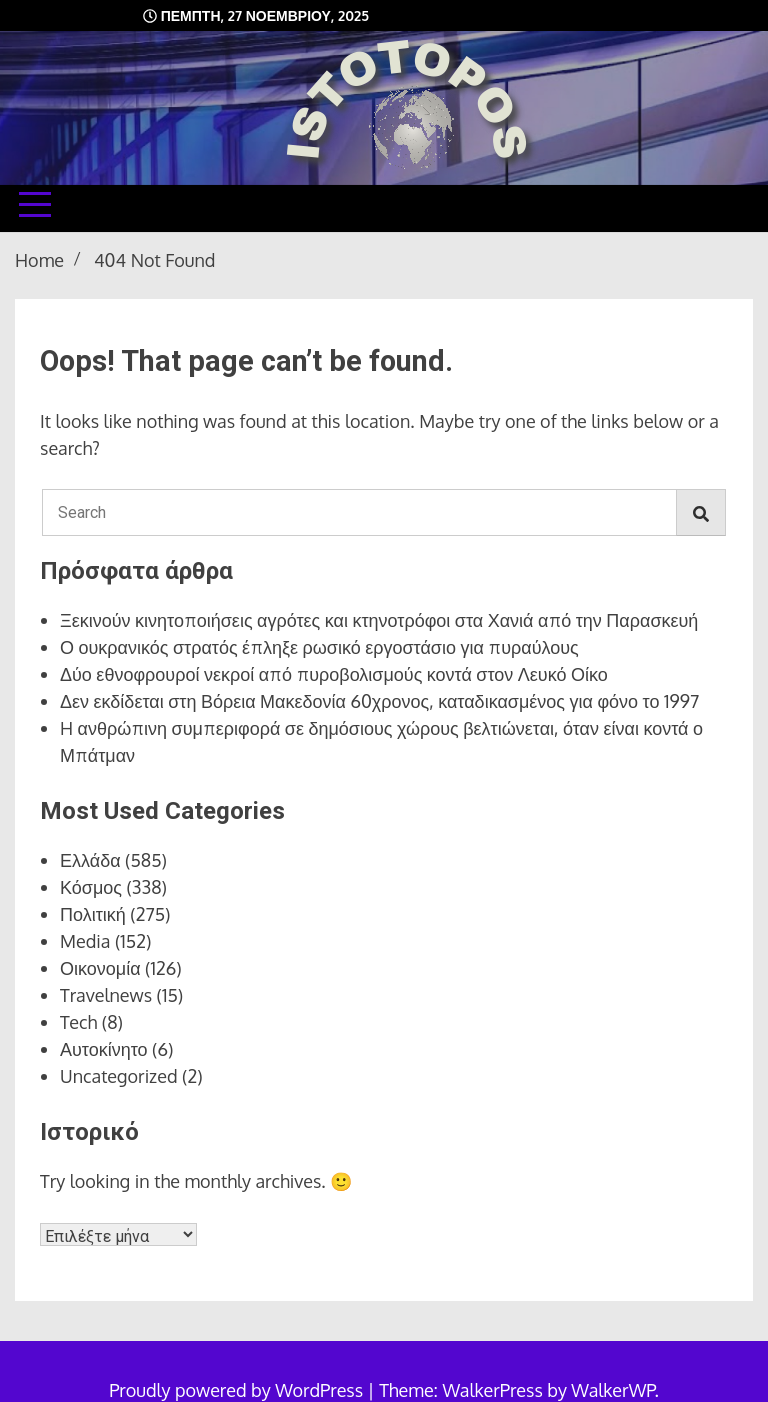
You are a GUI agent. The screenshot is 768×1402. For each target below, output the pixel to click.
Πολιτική (93, 914)
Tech (78, 1022)
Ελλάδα (90, 860)
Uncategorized (119, 1076)
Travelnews (106, 995)
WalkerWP (612, 1390)
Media (85, 941)
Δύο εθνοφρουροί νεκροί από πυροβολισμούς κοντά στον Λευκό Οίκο (334, 674)
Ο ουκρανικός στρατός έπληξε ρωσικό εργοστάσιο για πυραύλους (319, 647)
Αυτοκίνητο (104, 1049)
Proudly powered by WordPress (238, 1390)
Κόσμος (91, 887)
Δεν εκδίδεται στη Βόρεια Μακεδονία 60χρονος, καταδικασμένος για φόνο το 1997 (379, 701)
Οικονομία (100, 968)
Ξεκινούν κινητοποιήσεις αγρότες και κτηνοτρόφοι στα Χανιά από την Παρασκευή (379, 620)
